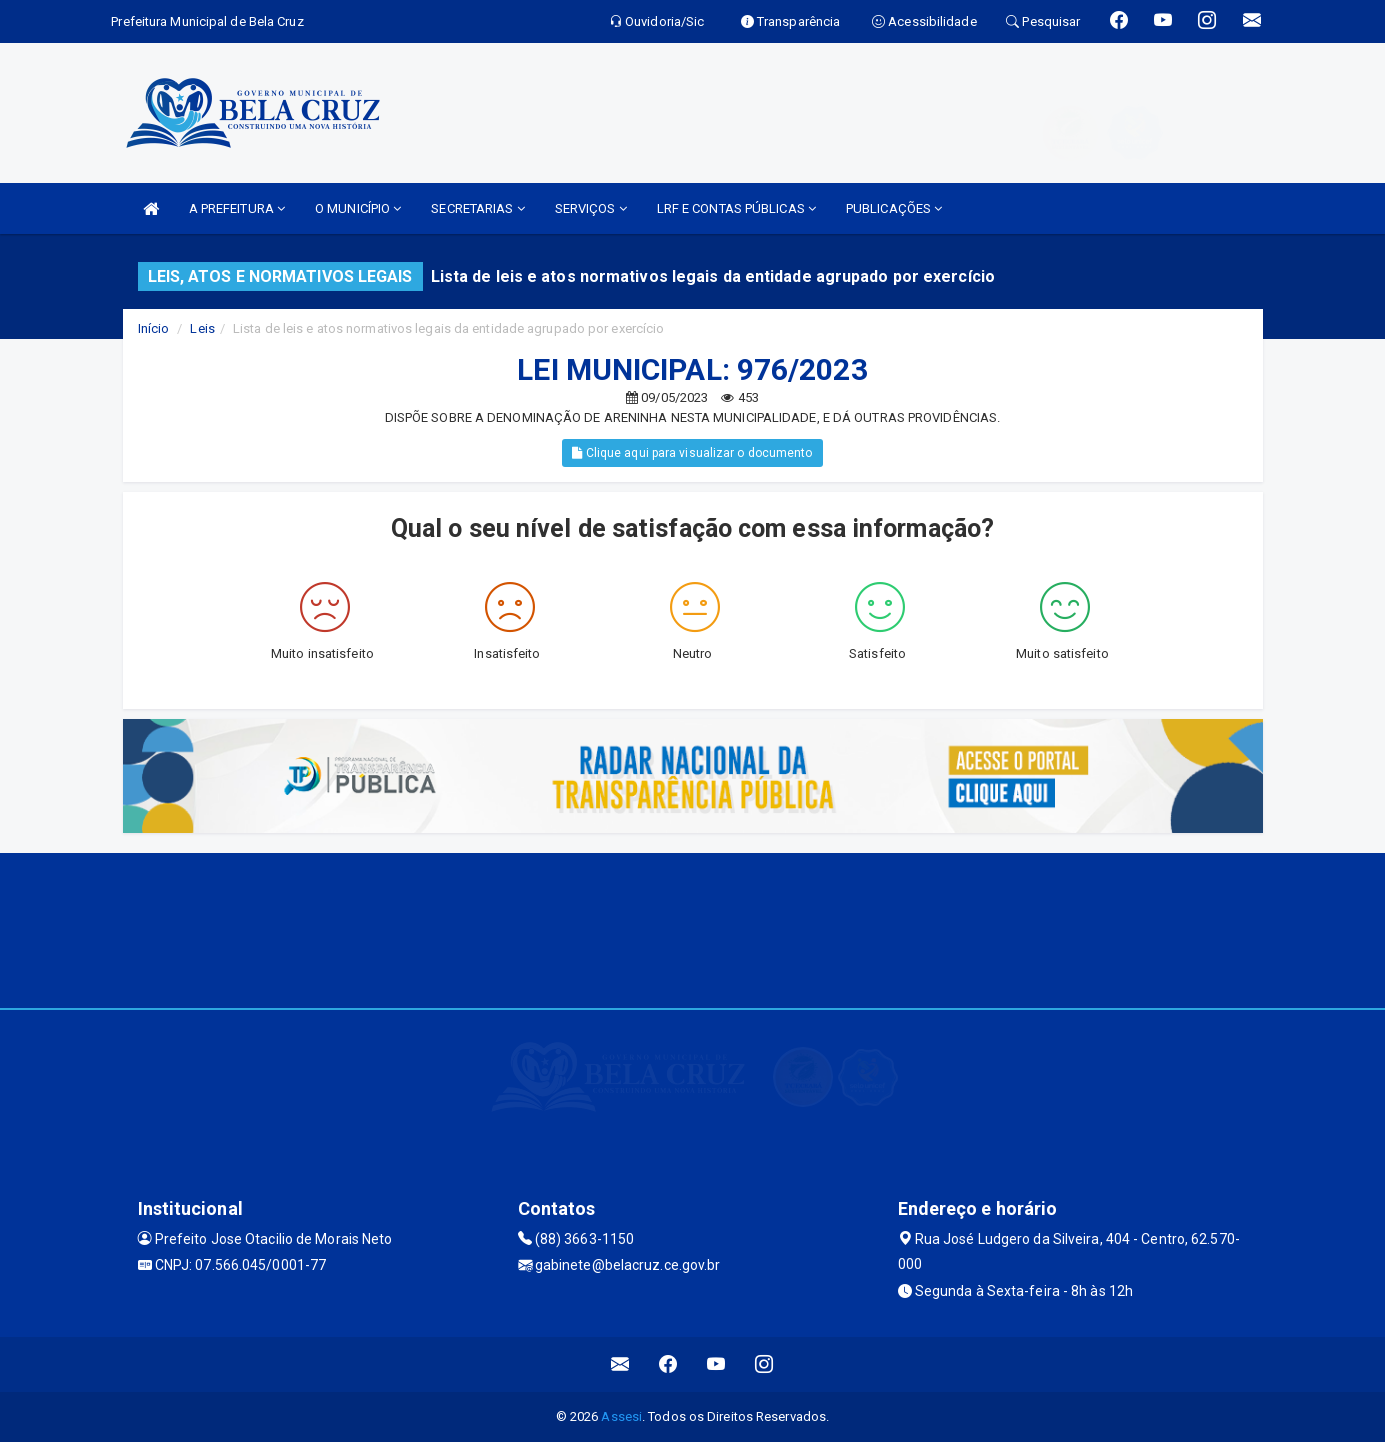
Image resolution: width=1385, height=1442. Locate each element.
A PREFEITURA (237, 208)
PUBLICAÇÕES (894, 208)
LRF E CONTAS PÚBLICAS (736, 208)
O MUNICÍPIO (358, 208)
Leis (202, 328)
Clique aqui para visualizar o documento (692, 453)
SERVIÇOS (591, 208)
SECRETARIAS (477, 208)
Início (154, 328)
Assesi (621, 1416)
